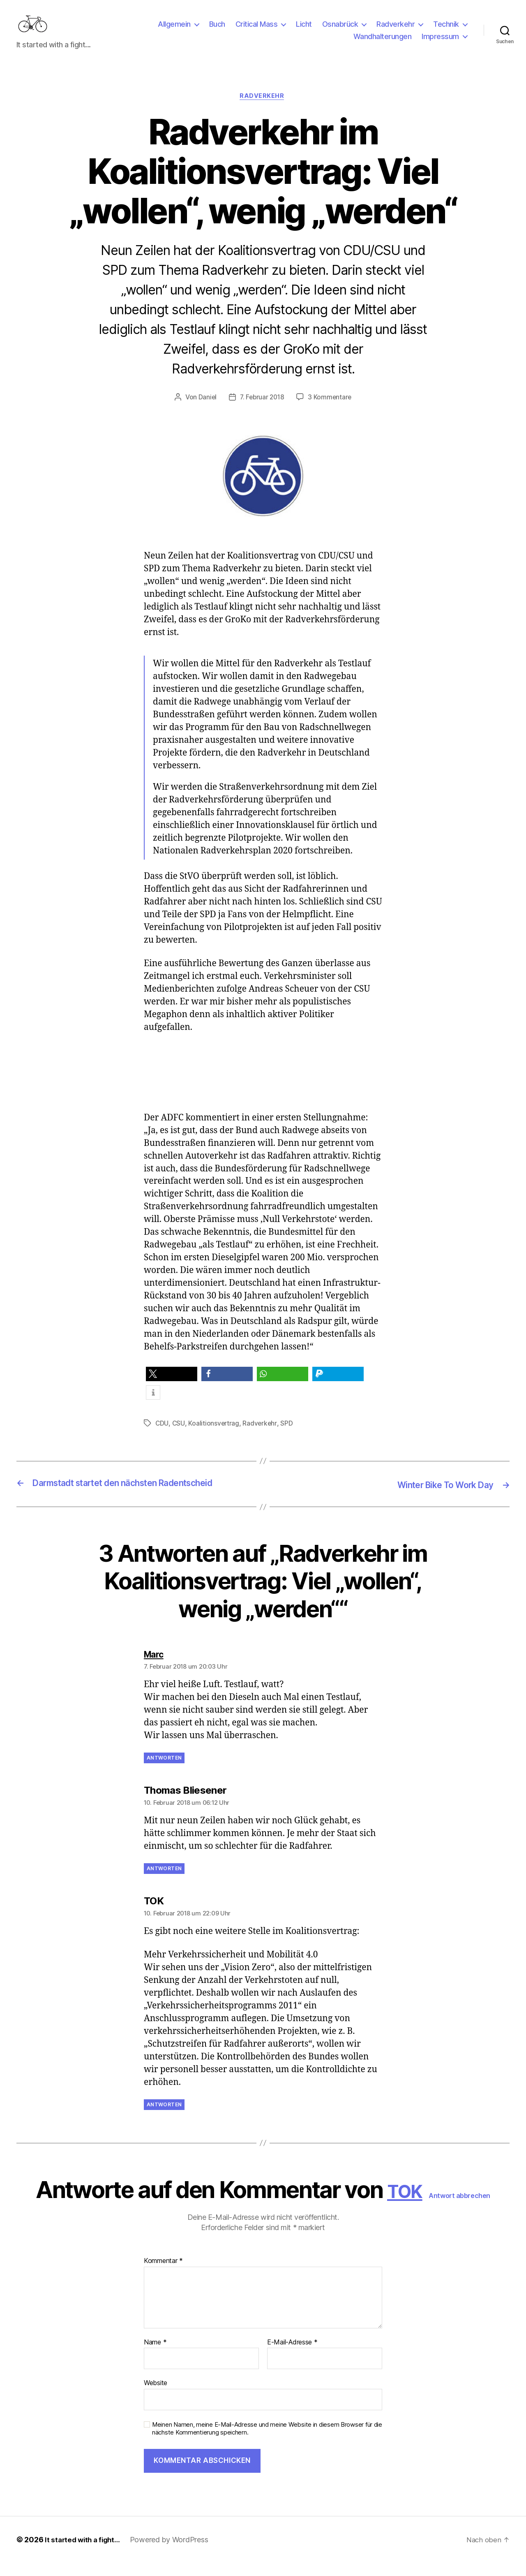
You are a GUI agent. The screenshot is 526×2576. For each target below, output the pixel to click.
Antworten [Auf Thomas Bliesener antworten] (164, 1881)
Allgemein (174, 30)
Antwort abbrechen (464, 2208)
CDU (161, 1437)
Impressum (440, 42)
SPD (287, 1437)
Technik (446, 30)
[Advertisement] (269, 1092)
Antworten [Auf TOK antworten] (164, 2117)
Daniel (205, 411)
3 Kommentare (331, 411)
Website (155, 2396)
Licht (304, 30)
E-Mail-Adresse (292, 2355)
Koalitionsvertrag (214, 1437)
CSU (178, 1437)
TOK (404, 2203)
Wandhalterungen (382, 42)
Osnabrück (340, 30)
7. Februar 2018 (262, 411)
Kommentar (163, 2274)
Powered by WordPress (173, 2552)
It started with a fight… (85, 2552)
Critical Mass (256, 30)
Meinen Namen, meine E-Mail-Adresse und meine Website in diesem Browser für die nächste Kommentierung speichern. (267, 2441)
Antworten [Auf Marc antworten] (164, 1770)
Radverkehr (395, 30)
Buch (217, 30)
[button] (171, 1387)
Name (155, 2355)
